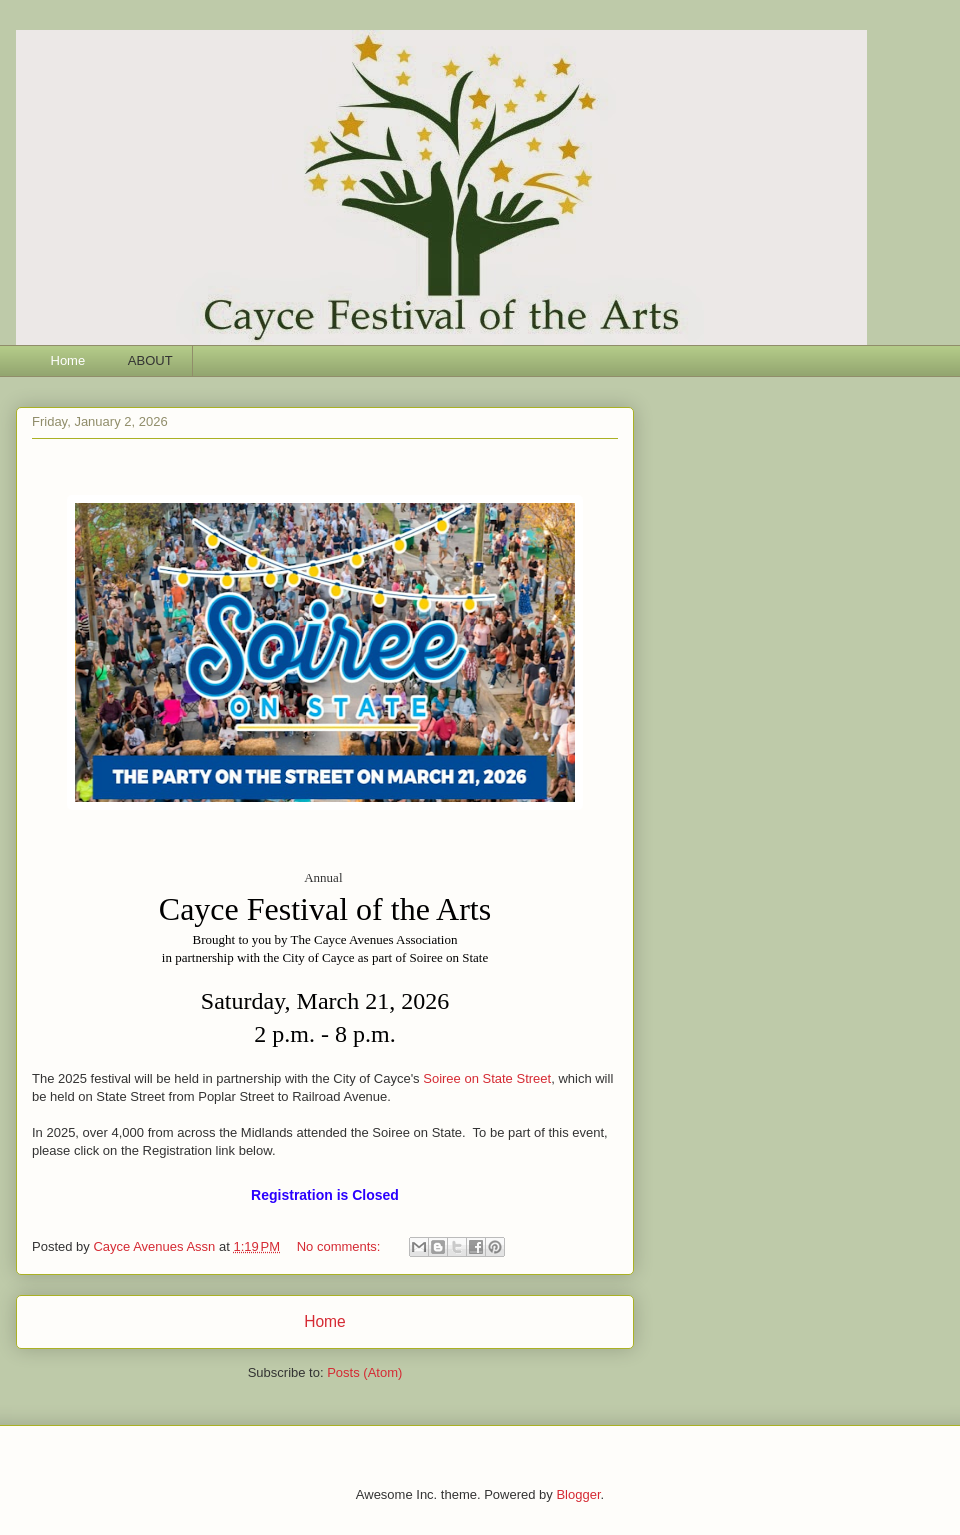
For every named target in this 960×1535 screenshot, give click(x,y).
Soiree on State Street (487, 1078)
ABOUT (150, 360)
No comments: (340, 1246)
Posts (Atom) (364, 1372)
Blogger (578, 1494)
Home (68, 360)
